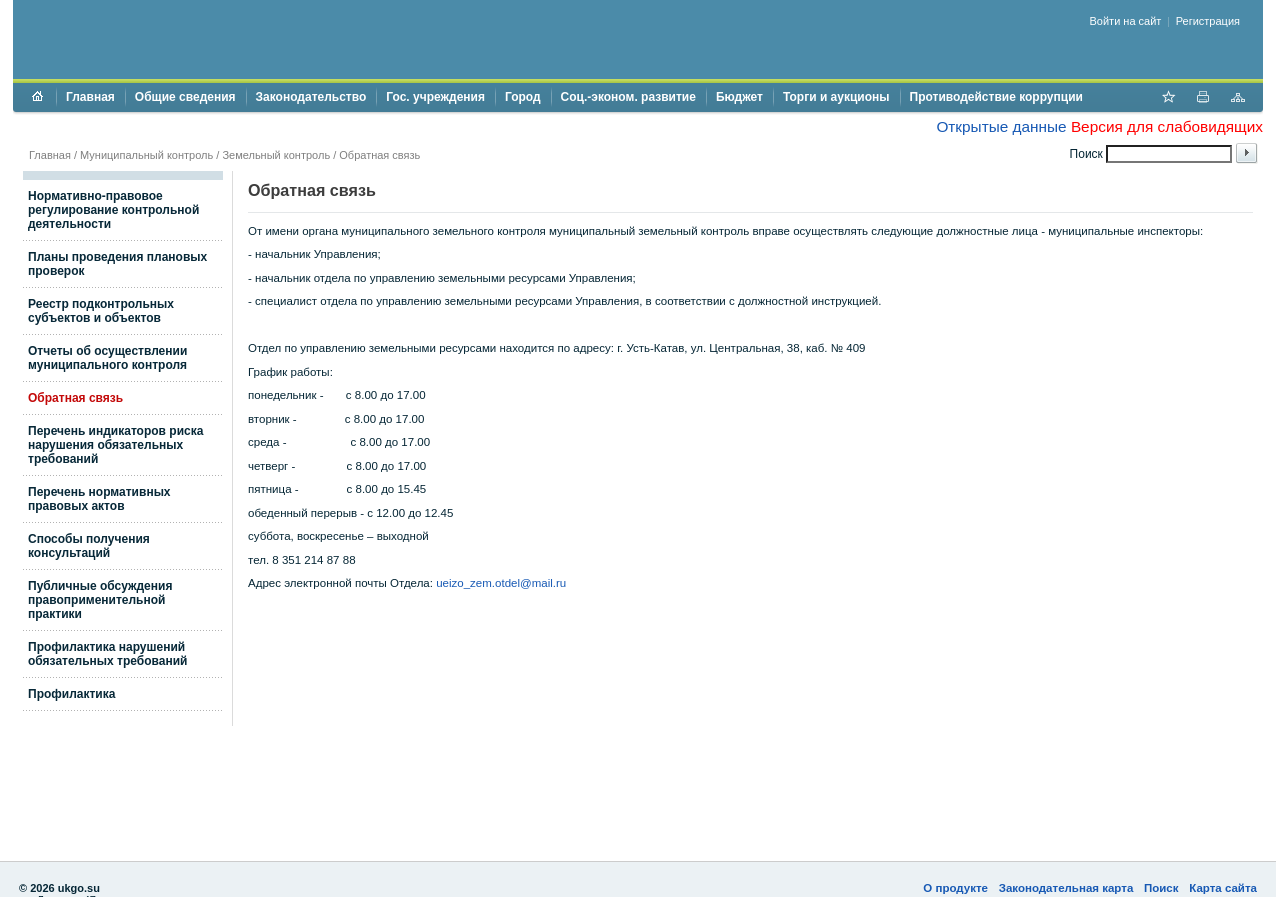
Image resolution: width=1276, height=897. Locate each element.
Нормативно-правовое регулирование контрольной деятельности (113, 210)
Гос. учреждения (435, 97)
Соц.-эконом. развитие (628, 97)
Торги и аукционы (836, 97)
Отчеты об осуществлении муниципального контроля (107, 358)
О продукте (955, 888)
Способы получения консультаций (89, 546)
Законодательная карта (1066, 888)
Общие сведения (185, 97)
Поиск (1161, 888)
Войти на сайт (1126, 21)
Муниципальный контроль (146, 155)
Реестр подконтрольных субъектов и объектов (101, 311)
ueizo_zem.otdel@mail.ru (501, 583)
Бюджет (739, 97)
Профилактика (71, 694)
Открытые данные (1001, 126)
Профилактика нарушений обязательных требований (107, 654)
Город (523, 97)
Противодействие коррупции (996, 97)
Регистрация (1208, 21)
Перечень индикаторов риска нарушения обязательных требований (115, 445)
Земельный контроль (276, 155)
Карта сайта (1223, 888)
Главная (90, 97)
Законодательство (311, 97)
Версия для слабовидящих (1167, 126)
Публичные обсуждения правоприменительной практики (100, 600)
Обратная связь (379, 155)
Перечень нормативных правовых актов (99, 499)
